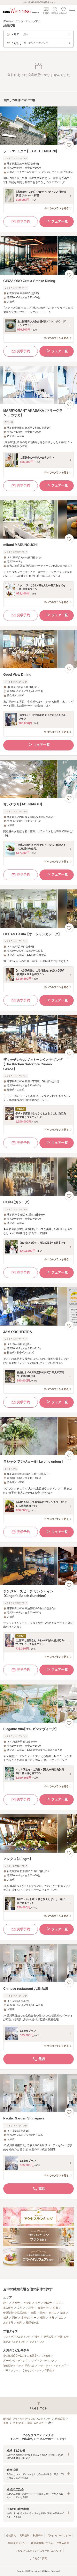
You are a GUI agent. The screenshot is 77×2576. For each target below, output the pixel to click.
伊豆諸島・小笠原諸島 (15, 2312)
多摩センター (28, 2317)
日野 (51, 2317)
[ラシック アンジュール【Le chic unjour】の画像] (38, 1436)
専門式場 (48, 2336)
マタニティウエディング (52, 2365)
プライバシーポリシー (58, 2535)
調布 (14, 2317)
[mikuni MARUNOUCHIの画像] (38, 519)
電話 (38, 2059)
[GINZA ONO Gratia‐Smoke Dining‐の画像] (38, 255)
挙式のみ (29, 2365)
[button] (38, 2454)
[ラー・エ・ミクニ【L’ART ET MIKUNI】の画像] (38, 125)
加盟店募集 (63, 2543)
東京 (5, 2422)
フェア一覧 (57, 221)
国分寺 (48, 2302)
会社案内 (11, 2535)
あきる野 (8, 2322)
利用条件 (38, 2535)
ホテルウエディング (14, 2341)
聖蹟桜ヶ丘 (32, 2322)
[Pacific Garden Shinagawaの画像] (38, 2093)
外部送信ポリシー (18, 2543)
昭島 (42, 2317)
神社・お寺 (63, 2336)
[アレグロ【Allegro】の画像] (38, 1833)
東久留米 (8, 2307)
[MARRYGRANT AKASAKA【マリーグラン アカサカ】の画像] (38, 385)
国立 (58, 2302)
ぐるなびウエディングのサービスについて (38, 2550)
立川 (19, 2307)
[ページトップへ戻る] (38, 2405)
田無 (42, 2312)
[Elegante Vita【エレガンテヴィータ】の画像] (38, 1704)
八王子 (30, 2307)
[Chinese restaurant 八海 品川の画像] (38, 1963)
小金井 (27, 2302)
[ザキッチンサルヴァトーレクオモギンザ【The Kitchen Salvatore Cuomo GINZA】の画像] (38, 1034)
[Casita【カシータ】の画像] (38, 1176)
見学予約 (20, 221)
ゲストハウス (37, 2341)
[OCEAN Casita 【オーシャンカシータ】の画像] (38, 908)
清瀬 (62, 2312)
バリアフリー (10, 2370)
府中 (5, 2302)
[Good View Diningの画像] (38, 649)
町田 (55, 2307)
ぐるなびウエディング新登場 (38, 2370)
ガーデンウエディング (15, 2360)
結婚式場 (60, 2418)
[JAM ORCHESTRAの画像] (38, 1306)
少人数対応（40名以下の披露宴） (20, 2355)
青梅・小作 (43, 2307)
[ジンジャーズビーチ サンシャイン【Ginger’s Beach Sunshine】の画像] (38, 1566)
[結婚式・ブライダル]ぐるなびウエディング (26, 2418)
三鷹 (33, 2312)
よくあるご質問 (38, 2558)
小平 (37, 2302)
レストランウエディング (16, 2336)
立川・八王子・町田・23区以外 (28, 2422)
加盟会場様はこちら (42, 2543)
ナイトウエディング (43, 2360)
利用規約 (24, 2535)
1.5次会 (46, 2355)
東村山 (52, 2312)
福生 (60, 2317)
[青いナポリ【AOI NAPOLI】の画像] (38, 779)
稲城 (5, 2317)
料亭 (36, 2336)
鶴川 (19, 2322)
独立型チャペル (12, 2365)
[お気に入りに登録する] (69, 144)
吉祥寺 (16, 2302)
